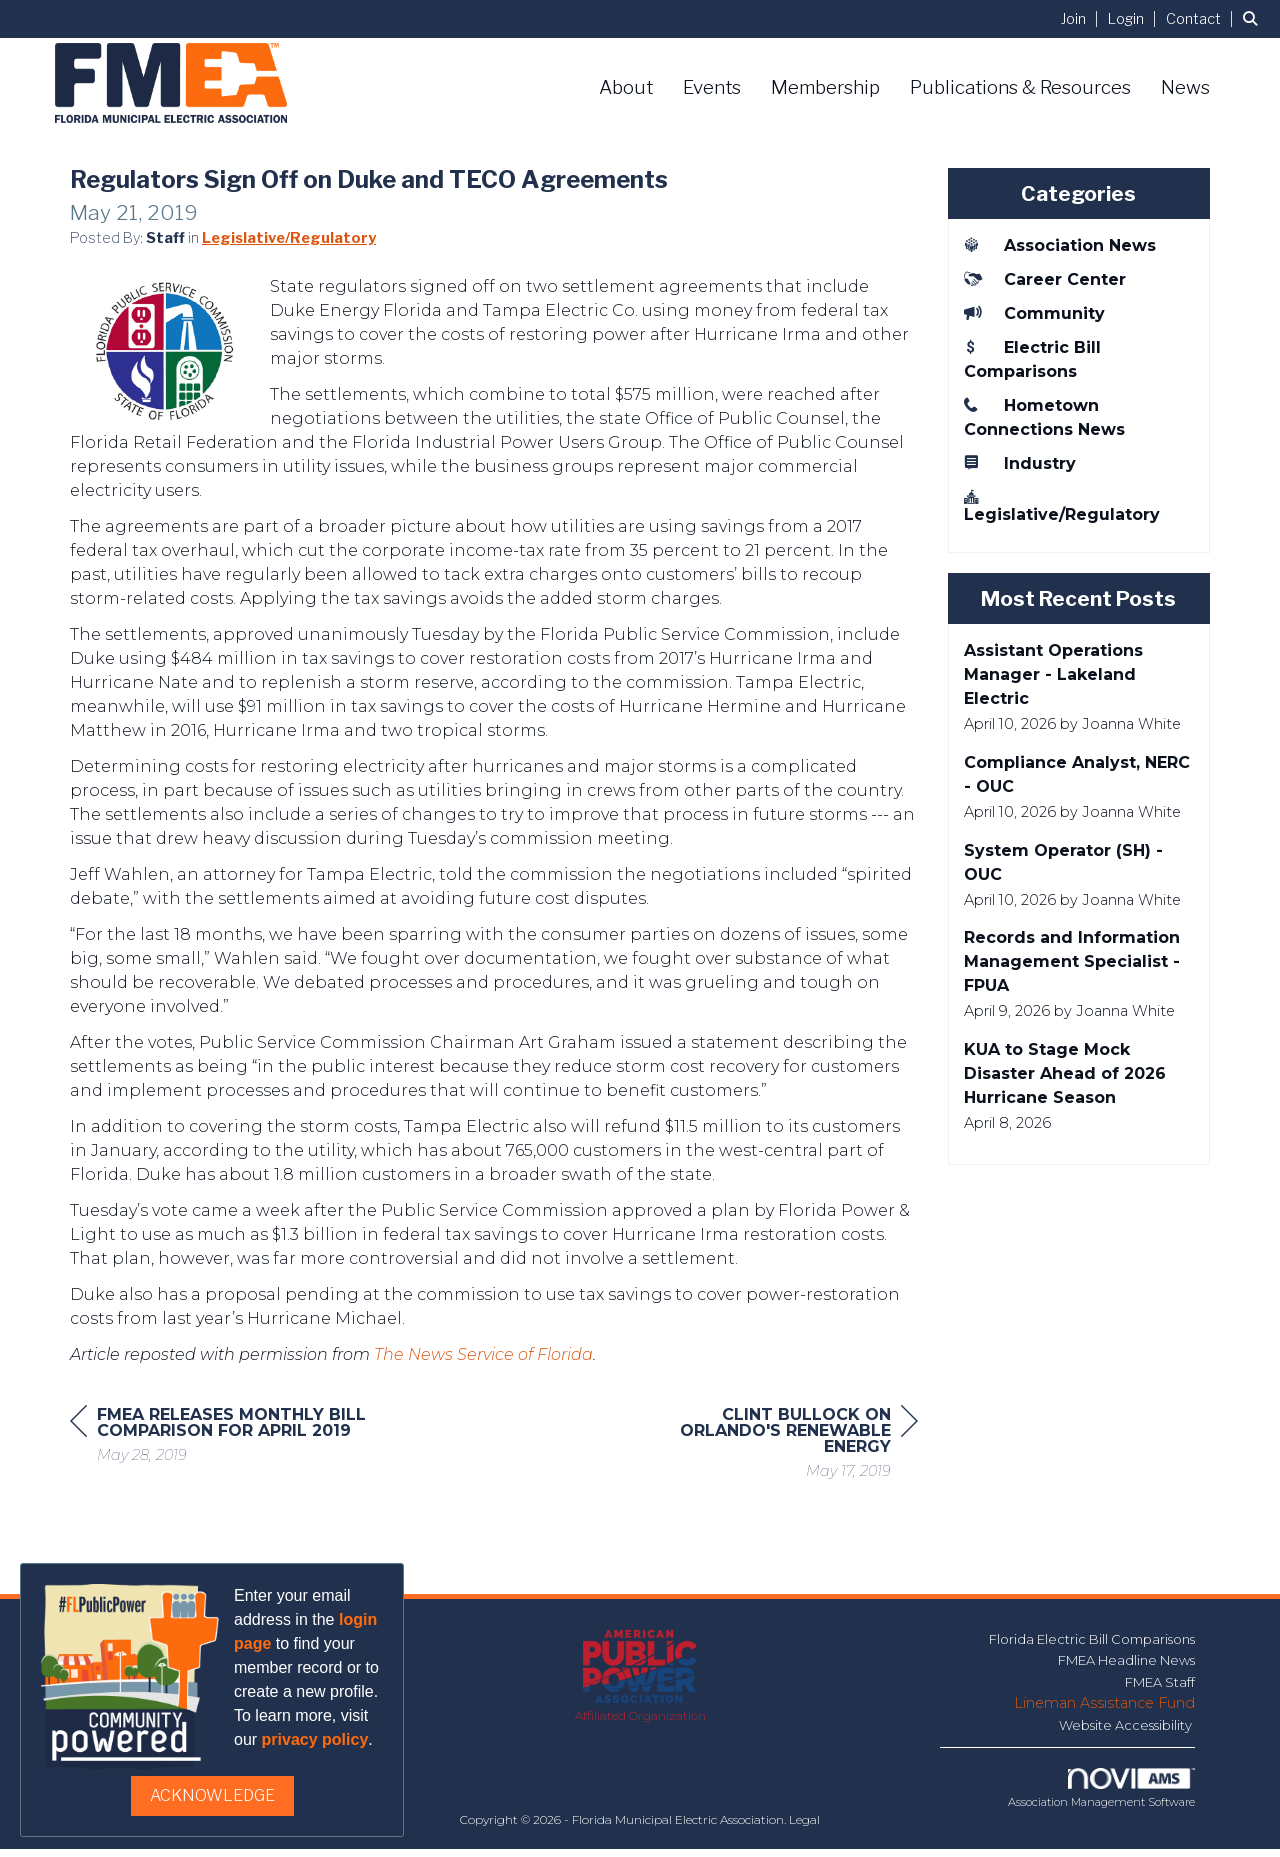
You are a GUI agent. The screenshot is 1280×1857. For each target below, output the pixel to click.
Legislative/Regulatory (289, 246)
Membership (825, 87)
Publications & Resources (1020, 87)
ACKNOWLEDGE (212, 1795)
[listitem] (1082, 18)
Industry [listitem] (1020, 463)
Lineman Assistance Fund (1104, 1711)
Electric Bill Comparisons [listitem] (1032, 359)
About (626, 87)
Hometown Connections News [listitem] (1044, 417)
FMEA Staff (1160, 1690)
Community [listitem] (1034, 313)
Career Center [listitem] (1045, 279)
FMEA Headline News (1126, 1668)
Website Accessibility (1127, 1733)
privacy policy (315, 1739)
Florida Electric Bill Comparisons (1092, 1647)
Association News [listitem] (1060, 245)
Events (712, 87)
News (1185, 87)
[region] (768, 1453)
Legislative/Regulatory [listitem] (1062, 505)
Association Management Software (1101, 1797)
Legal (804, 1827)
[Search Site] (1254, 18)
